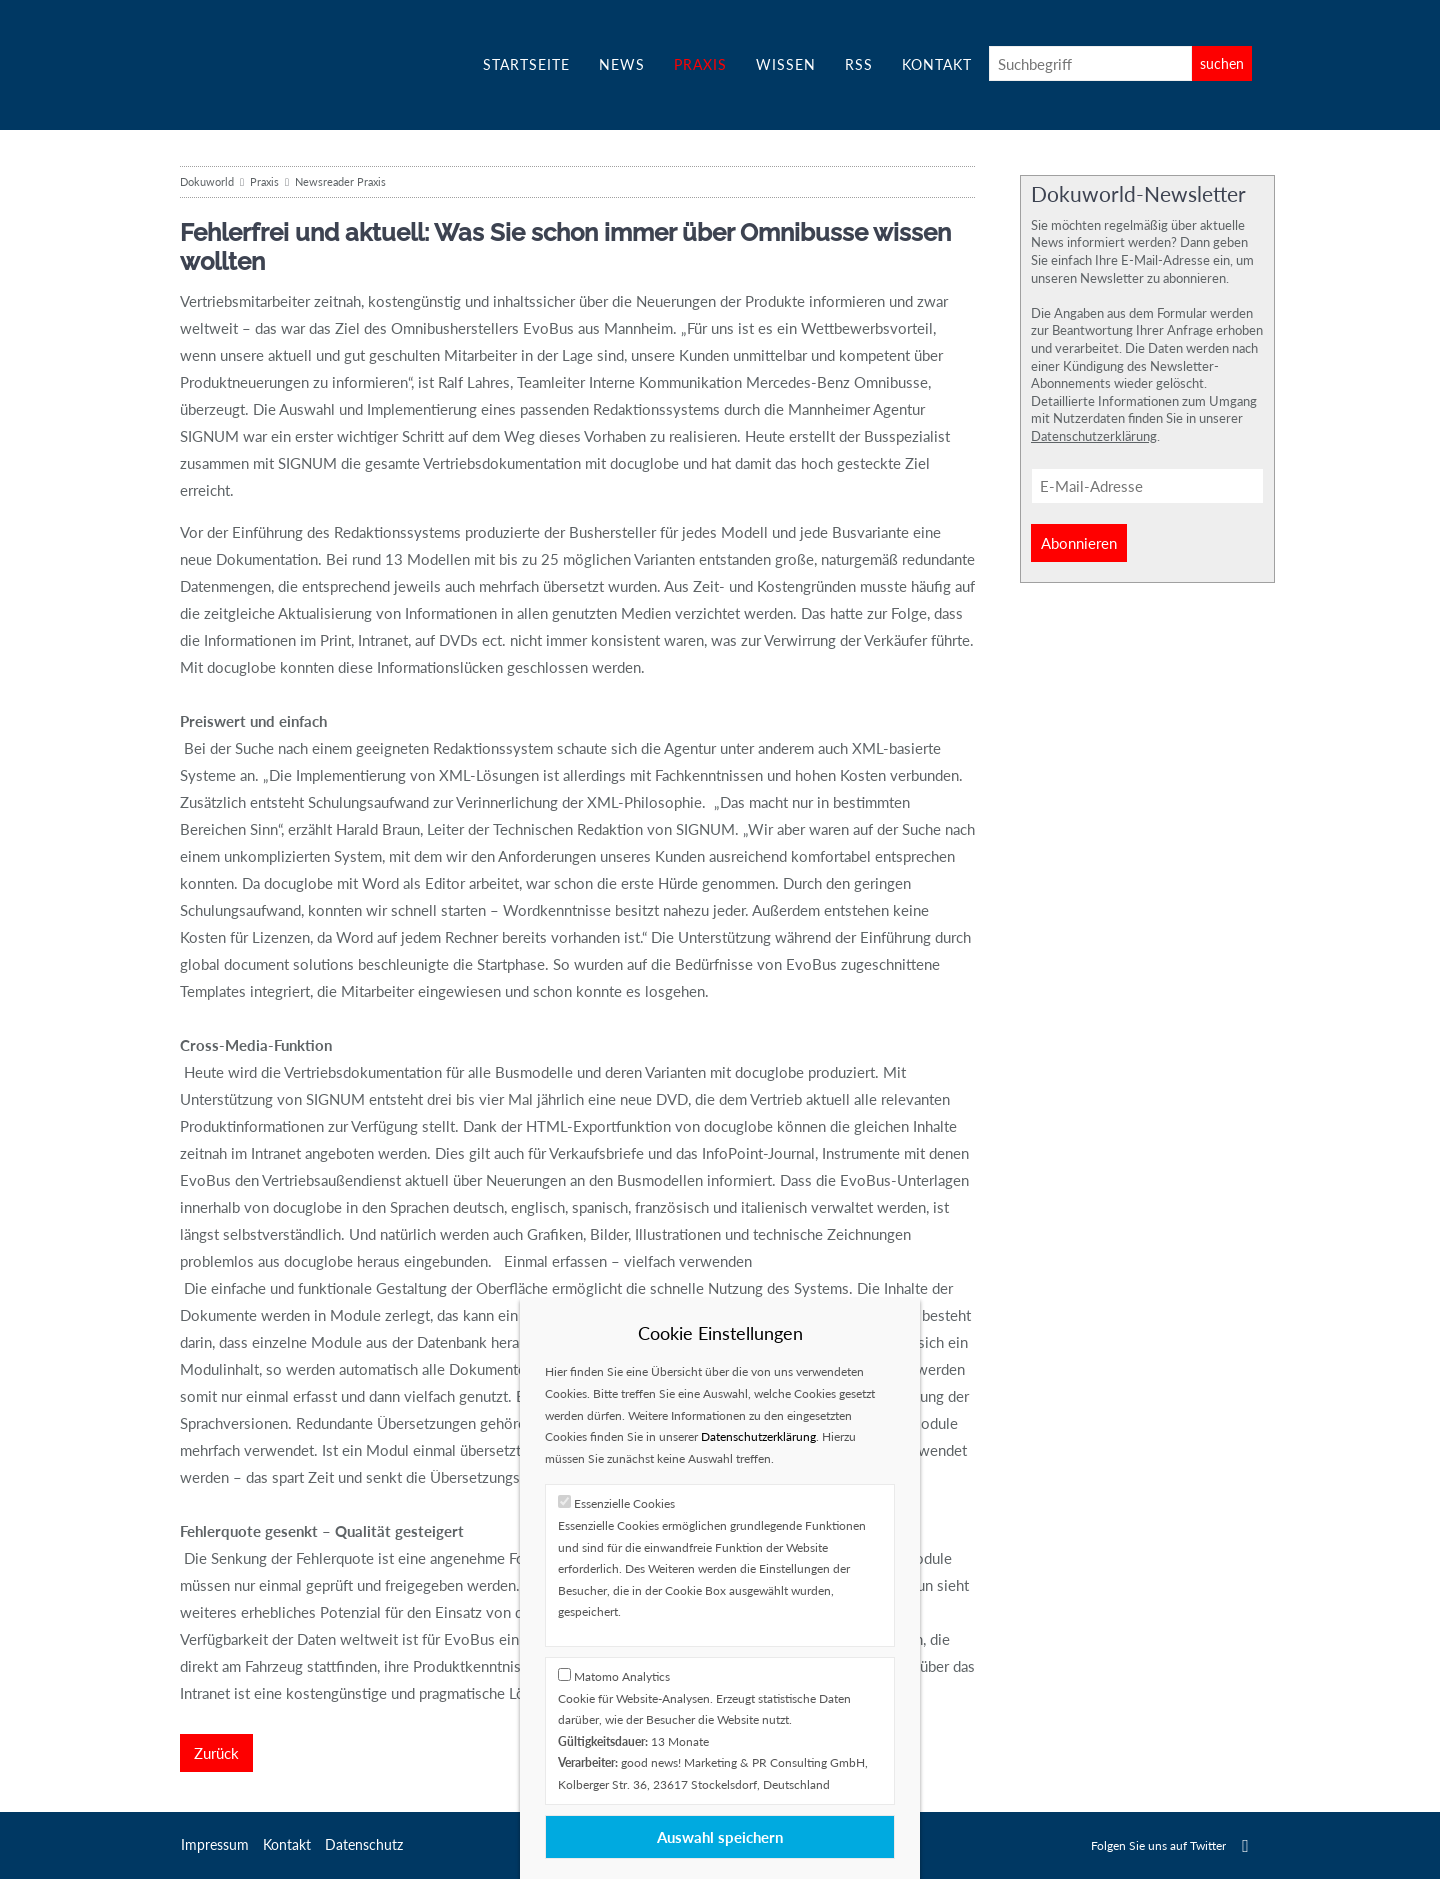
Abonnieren (1079, 543)
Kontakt (937, 64)
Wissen (786, 64)
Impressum (215, 1844)
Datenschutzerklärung (1094, 436)
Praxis (700, 64)
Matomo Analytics (622, 1676)
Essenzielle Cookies (624, 1503)
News (622, 64)
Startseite (526, 64)
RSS (859, 64)
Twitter (1245, 1845)
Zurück (216, 1753)
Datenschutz (364, 1844)
